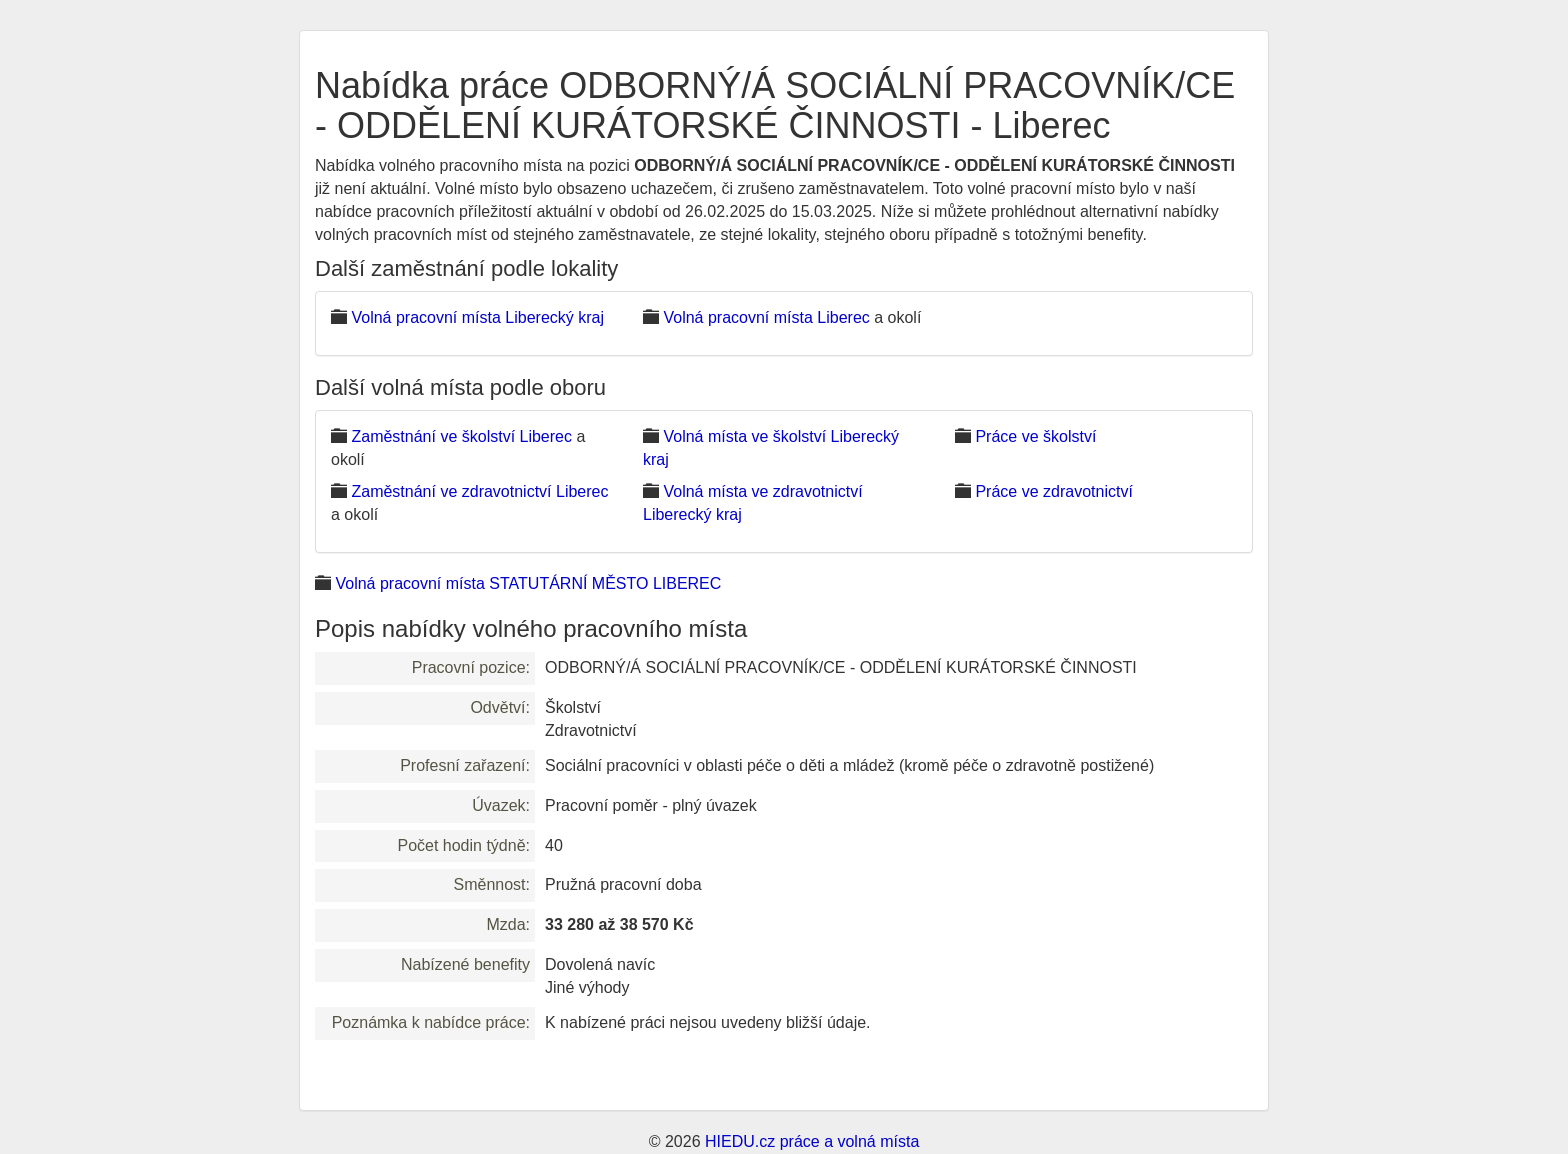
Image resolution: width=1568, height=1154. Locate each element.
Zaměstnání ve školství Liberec (461, 436)
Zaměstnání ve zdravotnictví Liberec (479, 491)
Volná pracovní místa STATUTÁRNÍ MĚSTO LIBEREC (528, 583)
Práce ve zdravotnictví (1053, 491)
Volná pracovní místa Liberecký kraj (477, 317)
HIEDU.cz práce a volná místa (812, 1141)
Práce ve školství (1035, 436)
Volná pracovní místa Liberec (766, 317)
